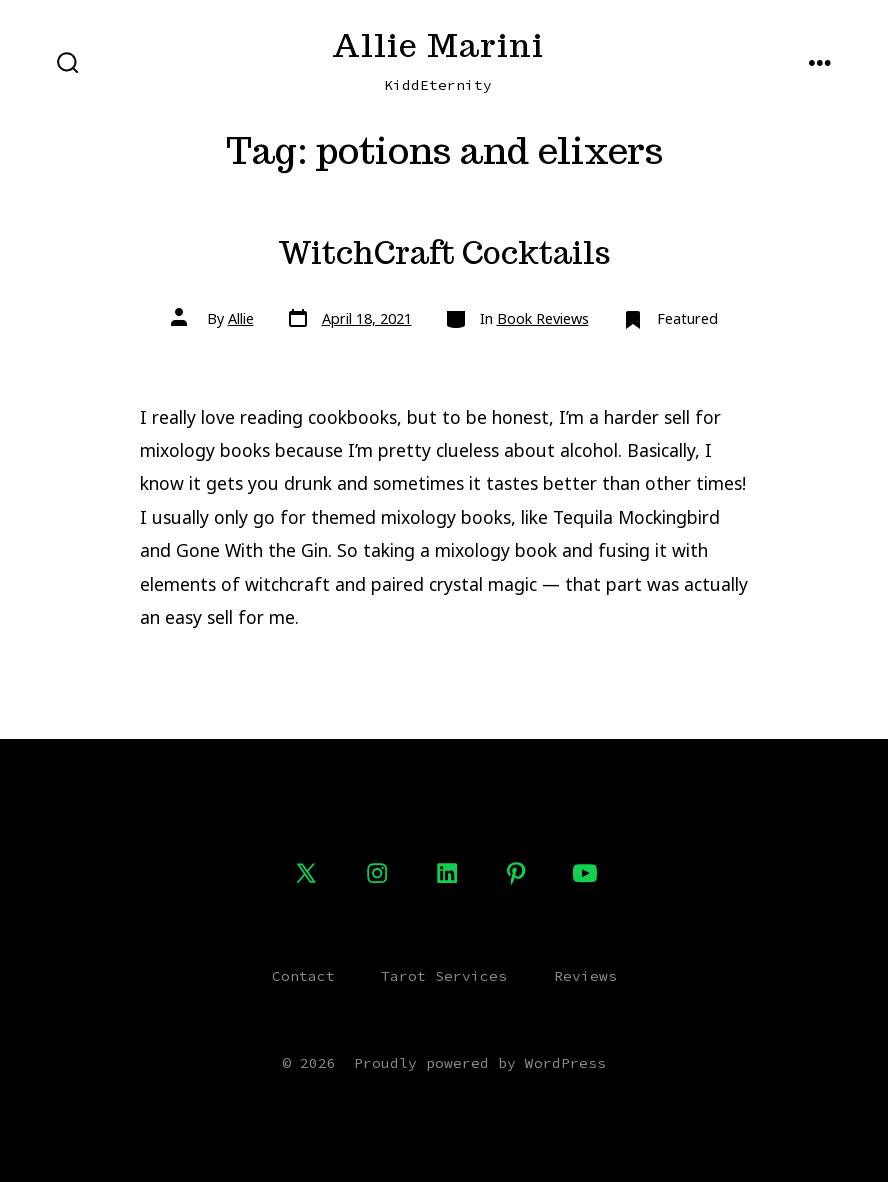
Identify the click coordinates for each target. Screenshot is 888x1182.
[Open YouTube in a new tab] (585, 873)
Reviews (585, 976)
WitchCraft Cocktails (444, 253)
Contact (303, 976)
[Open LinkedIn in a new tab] (447, 873)
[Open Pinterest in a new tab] (516, 873)
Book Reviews (543, 318)
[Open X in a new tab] (306, 873)
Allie (241, 318)
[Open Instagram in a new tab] (377, 873)
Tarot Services (444, 976)
